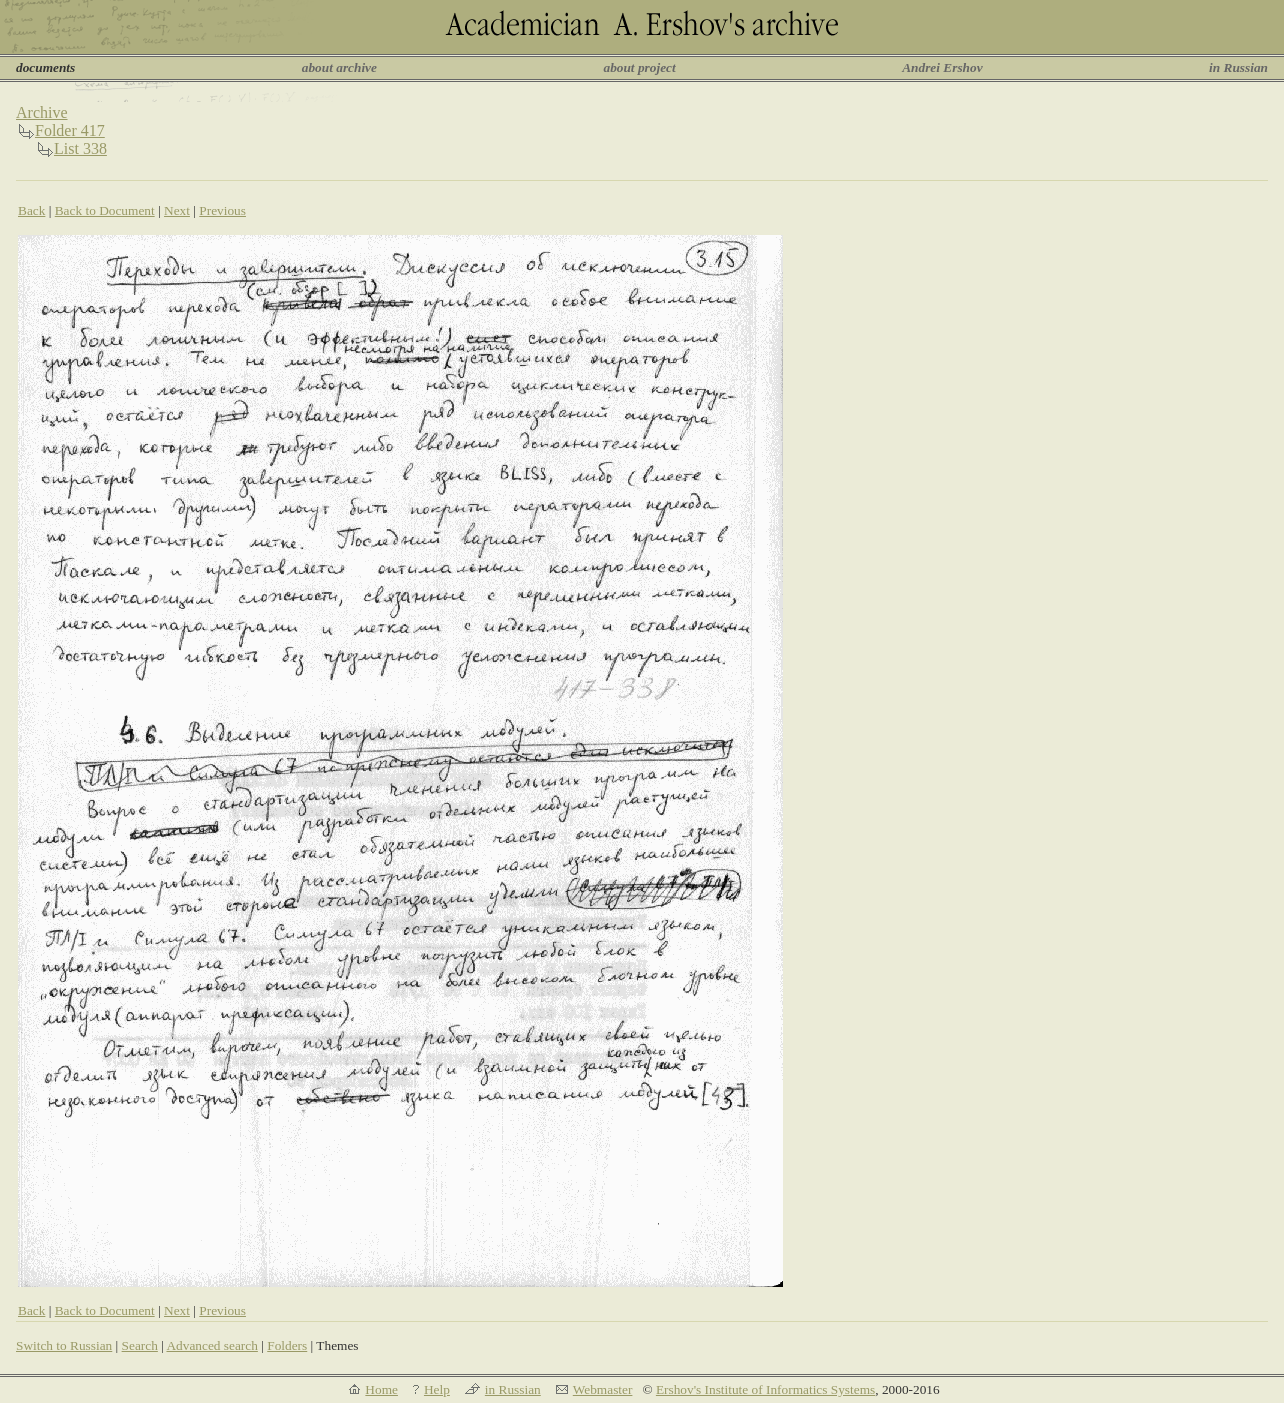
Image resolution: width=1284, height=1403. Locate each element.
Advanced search (211, 1345)
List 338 (80, 148)
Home (381, 1389)
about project (639, 67)
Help (437, 1389)
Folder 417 (70, 130)
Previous (222, 210)
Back (31, 210)
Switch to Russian (64, 1345)
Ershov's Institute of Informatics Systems (765, 1389)
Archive (42, 112)
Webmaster (603, 1389)
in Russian (1238, 67)
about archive (339, 67)
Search (140, 1345)
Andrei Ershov (942, 67)
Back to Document (105, 210)
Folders (287, 1345)
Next (177, 210)
